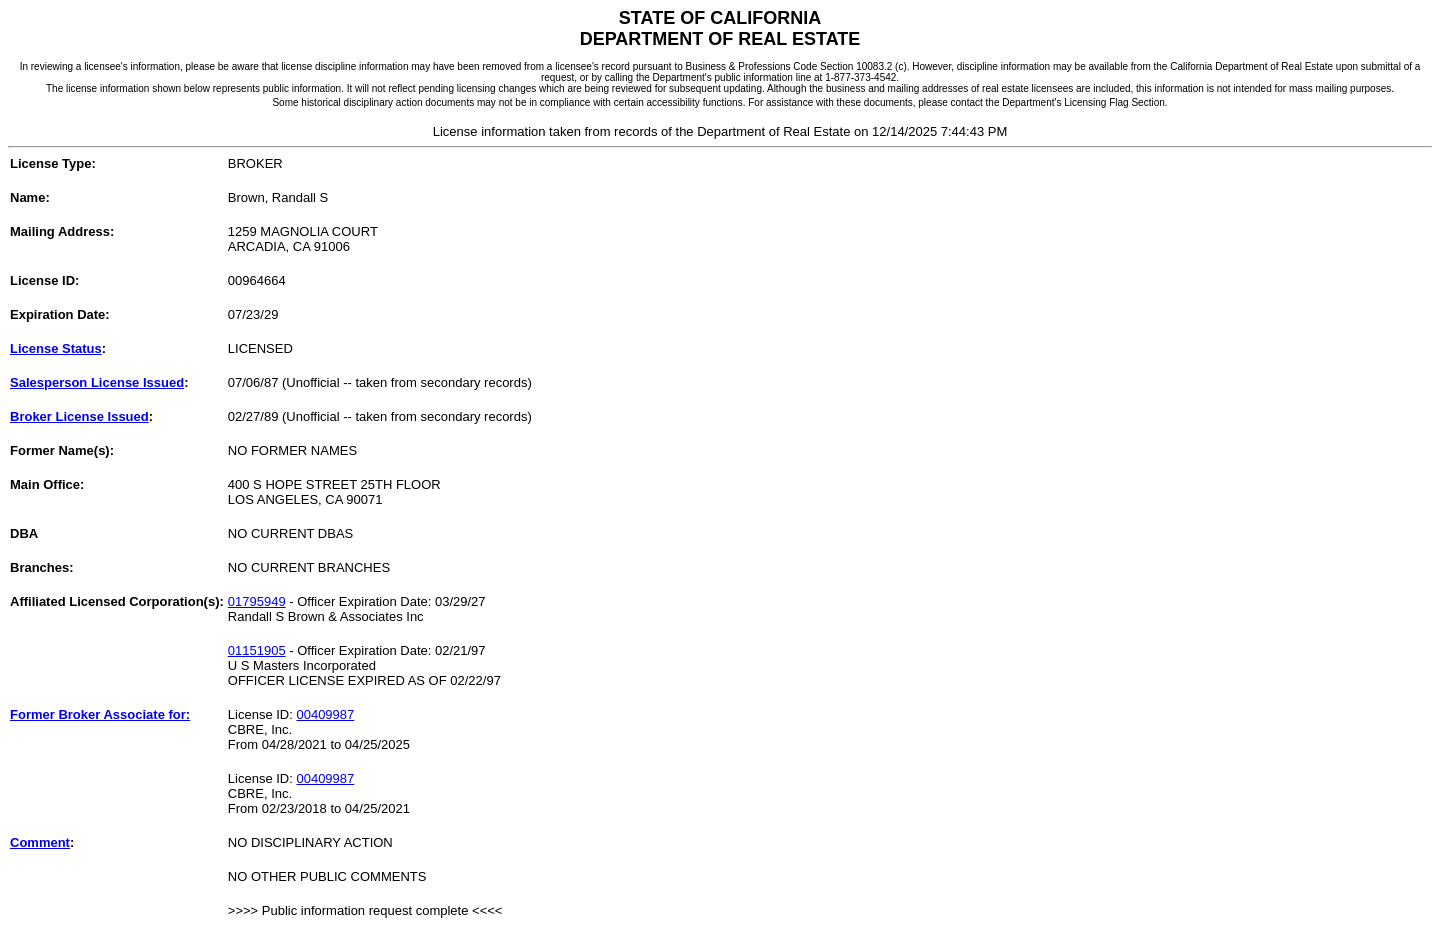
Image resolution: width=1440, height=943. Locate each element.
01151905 (257, 650)
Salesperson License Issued (97, 382)
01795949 (257, 601)
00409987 (325, 714)
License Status (56, 348)
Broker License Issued (79, 416)
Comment (40, 842)
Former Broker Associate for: (100, 714)
